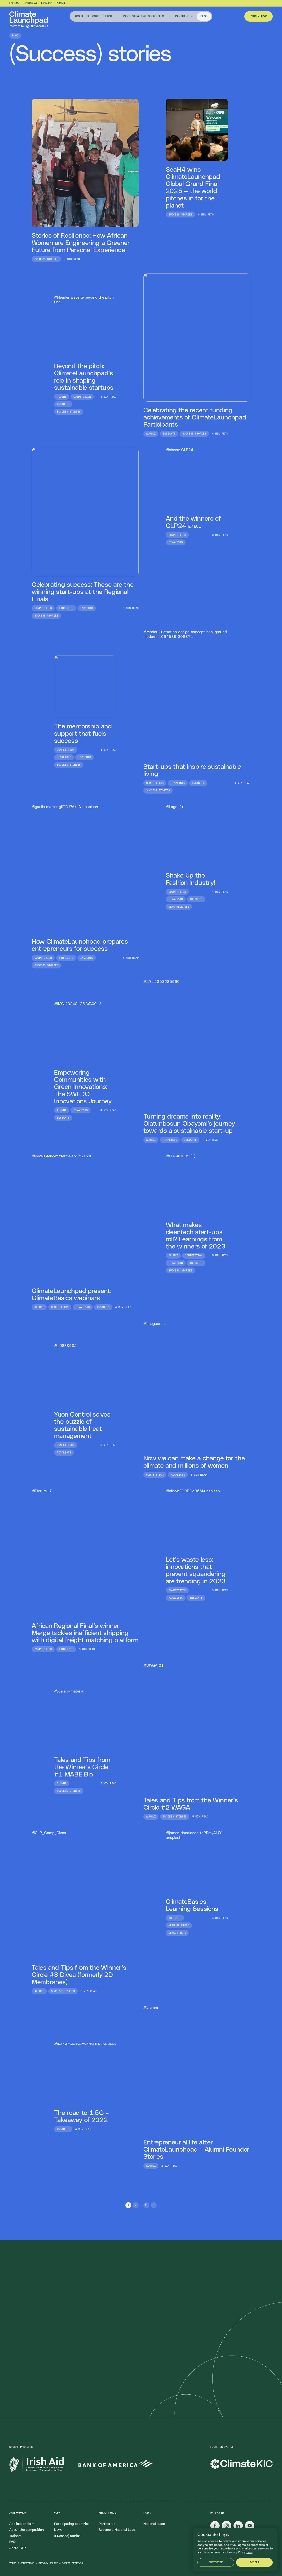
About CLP (17, 2548)
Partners (182, 16)
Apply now (259, 16)
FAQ (12, 2542)
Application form (21, 2524)
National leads (154, 2524)
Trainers (15, 2536)
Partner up (107, 2524)
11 (146, 2205)
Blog (204, 16)
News (58, 2530)
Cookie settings (72, 2563)
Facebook (14, 3)
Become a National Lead (117, 2530)
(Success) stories (67, 2536)
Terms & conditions (21, 2563)
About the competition (93, 16)
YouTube (61, 3)
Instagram (31, 3)
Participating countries (143, 16)
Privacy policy (48, 2563)
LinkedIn (46, 3)
